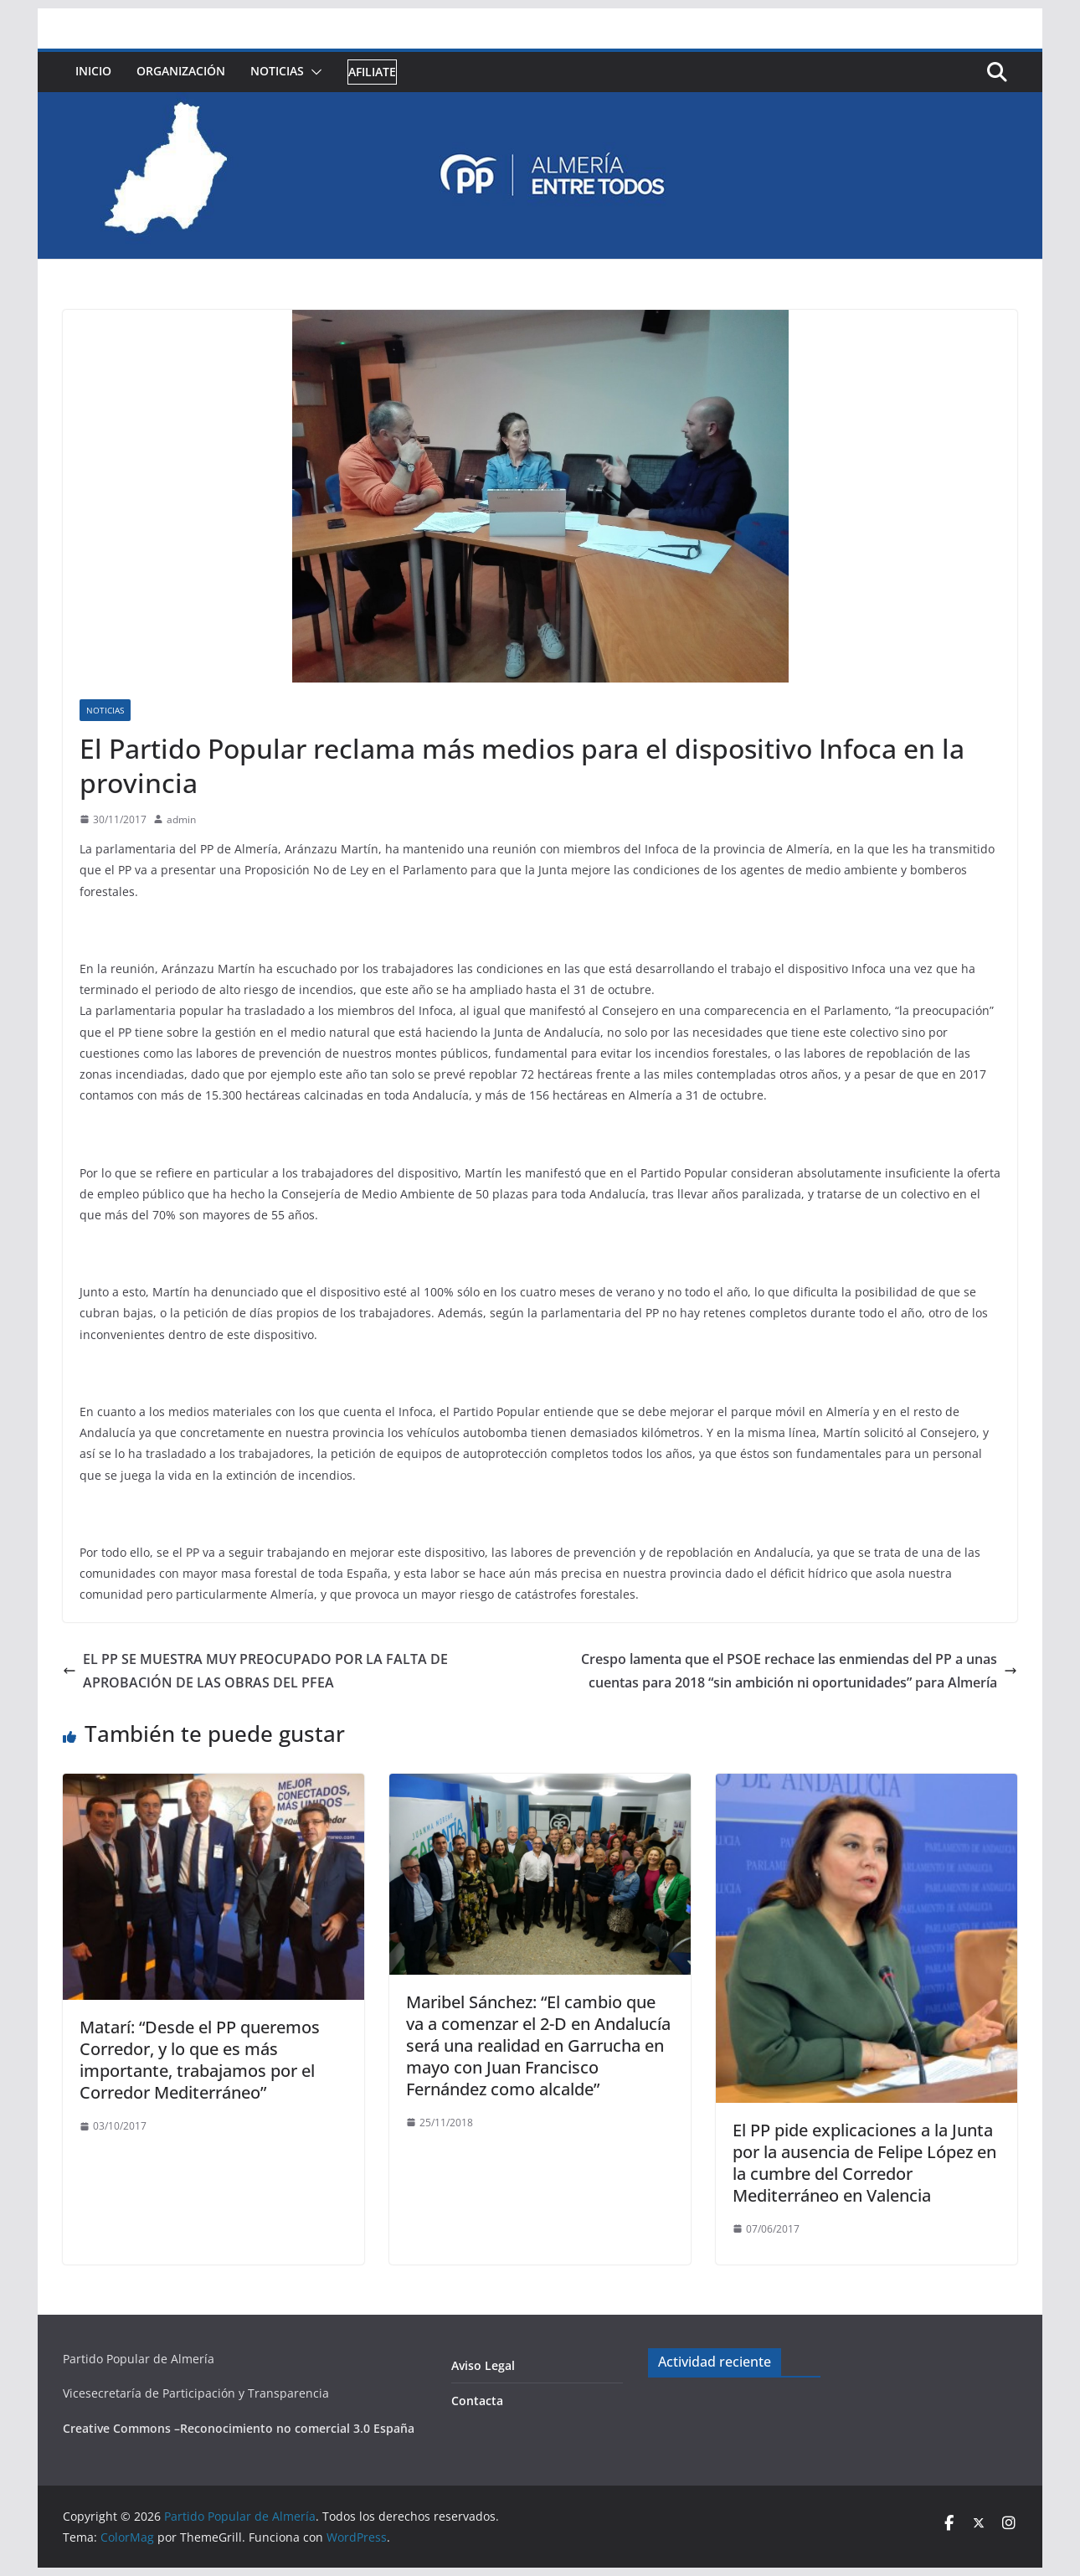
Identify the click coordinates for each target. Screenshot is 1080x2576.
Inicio (93, 71)
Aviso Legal (483, 2365)
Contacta (477, 2401)
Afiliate (372, 72)
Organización (180, 71)
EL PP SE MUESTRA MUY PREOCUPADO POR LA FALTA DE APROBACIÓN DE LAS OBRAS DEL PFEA (255, 1671)
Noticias (277, 71)
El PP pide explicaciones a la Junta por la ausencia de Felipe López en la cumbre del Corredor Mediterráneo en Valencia (864, 2163)
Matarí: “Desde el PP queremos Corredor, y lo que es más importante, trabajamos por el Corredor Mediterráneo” (200, 2060)
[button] (313, 72)
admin (181, 819)
